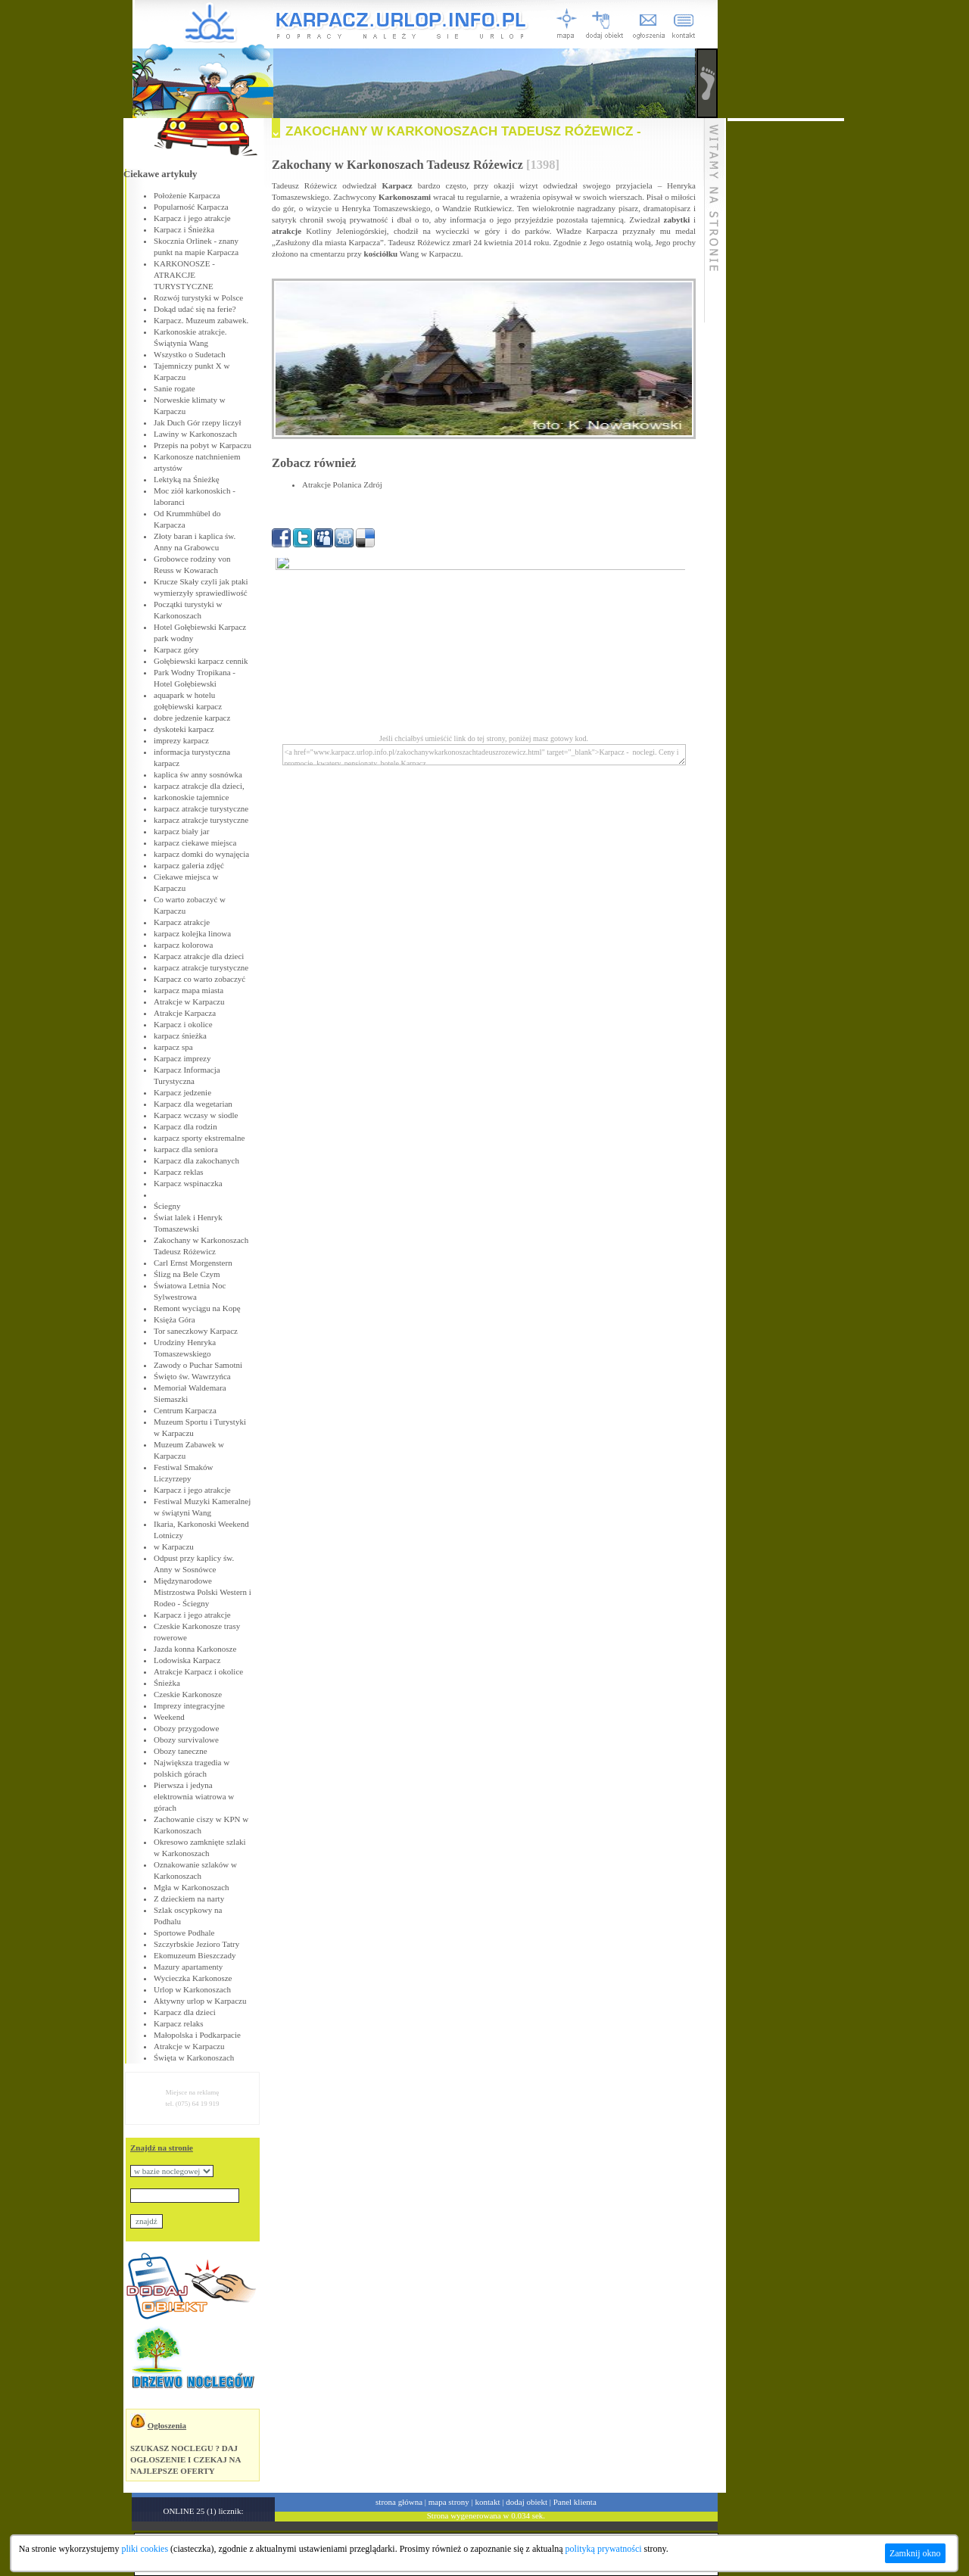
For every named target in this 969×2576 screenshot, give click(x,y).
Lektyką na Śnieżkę (187, 479)
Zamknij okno (915, 2553)
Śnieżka (167, 1682)
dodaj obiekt (526, 2501)
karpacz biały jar (181, 831)
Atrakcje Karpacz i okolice (198, 1671)
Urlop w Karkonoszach (192, 1989)
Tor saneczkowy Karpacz (196, 1330)
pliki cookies (144, 2548)
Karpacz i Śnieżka (184, 229)
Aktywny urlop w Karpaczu (200, 2000)
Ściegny (167, 1205)
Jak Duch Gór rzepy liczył (197, 422)
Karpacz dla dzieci (185, 2012)
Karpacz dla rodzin (185, 1126)
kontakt (487, 2501)
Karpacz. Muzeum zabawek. (201, 320)
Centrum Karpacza (185, 1410)
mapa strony (448, 2501)
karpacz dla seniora (186, 1149)
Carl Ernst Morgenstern (193, 1262)
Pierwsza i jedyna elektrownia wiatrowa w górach (194, 1796)
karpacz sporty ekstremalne (199, 1137)
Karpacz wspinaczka (188, 1183)
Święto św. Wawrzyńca (192, 1376)
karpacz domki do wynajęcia (201, 853)
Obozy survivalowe (186, 1739)
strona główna (398, 2501)
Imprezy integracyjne (189, 1705)
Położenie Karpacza (187, 195)
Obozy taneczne (180, 1750)
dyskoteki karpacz (184, 729)
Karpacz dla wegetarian (193, 1103)
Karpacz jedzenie (182, 1092)
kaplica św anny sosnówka (198, 774)
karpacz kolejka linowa (192, 933)
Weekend (169, 1716)
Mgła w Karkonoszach (191, 1887)
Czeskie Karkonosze (188, 1694)
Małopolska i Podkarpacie (197, 2034)
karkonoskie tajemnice (191, 797)
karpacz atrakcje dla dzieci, (199, 785)
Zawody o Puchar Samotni (198, 1364)
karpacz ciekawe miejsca (195, 842)
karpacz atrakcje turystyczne (201, 808)
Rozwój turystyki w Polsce (198, 297)
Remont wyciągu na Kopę (197, 1308)
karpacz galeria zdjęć (189, 865)
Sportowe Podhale (184, 1932)
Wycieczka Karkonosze (193, 1978)
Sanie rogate (174, 388)
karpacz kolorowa (183, 944)
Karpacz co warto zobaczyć (199, 978)
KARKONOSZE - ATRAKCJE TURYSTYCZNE (184, 275)
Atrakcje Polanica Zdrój (342, 484)
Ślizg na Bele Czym (187, 1274)
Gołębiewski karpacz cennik (201, 660)
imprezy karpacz (181, 740)
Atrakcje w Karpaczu (189, 1001)
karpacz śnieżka (180, 1035)
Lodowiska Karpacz (187, 1660)
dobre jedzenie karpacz (192, 717)
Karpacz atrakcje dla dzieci (199, 956)
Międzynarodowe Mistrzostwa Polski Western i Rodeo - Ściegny (202, 1592)
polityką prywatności (604, 2548)
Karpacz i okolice (183, 1024)
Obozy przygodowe (186, 1728)
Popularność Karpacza (191, 206)
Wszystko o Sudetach (190, 354)
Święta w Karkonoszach (194, 2057)
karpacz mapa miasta (188, 990)
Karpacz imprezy (182, 1058)
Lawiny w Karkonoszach (195, 433)
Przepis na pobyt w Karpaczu (202, 445)
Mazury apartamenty (188, 1966)
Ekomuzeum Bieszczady (194, 1955)
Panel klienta (575, 2501)
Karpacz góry (176, 649)
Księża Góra (174, 1319)
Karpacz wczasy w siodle (196, 1115)
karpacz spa (173, 1046)
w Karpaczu (174, 1546)
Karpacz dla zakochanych (196, 1160)
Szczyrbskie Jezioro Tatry (196, 1943)
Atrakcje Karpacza (185, 1012)
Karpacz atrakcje (182, 922)
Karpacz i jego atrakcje (192, 218)
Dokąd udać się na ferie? (195, 308)
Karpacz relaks (179, 2023)
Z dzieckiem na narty (189, 1898)
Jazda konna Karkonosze (195, 1648)
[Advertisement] (785, 348)
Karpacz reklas (179, 1171)
